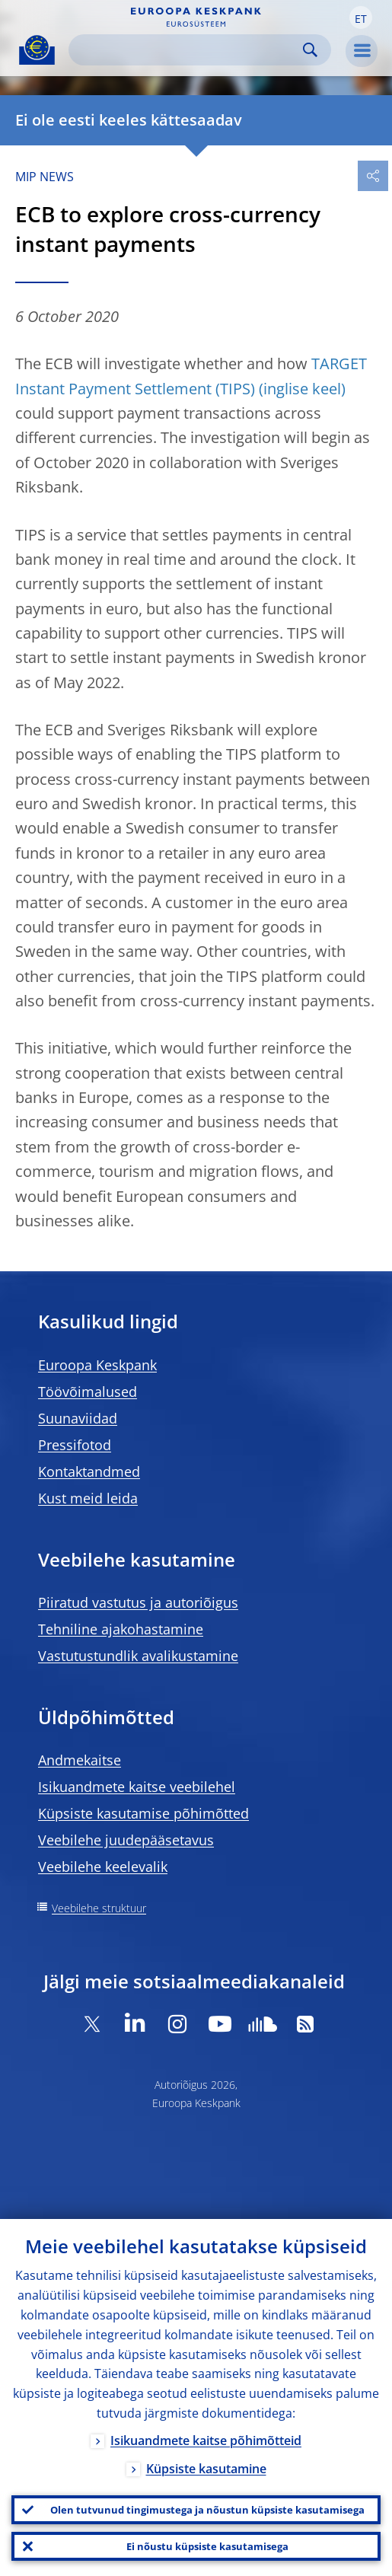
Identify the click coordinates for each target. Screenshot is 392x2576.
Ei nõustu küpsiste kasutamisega (207, 2546)
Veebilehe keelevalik (102, 1866)
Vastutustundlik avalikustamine (138, 1656)
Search (310, 50)
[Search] (188, 50)
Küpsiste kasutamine (206, 2468)
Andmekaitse (79, 1760)
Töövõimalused (87, 1391)
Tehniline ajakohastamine (120, 1629)
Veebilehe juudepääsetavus (126, 1840)
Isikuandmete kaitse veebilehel (136, 1786)
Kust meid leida (88, 1498)
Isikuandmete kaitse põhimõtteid (205, 2440)
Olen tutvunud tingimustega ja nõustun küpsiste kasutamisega (207, 2510)
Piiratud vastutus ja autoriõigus (138, 1602)
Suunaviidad (77, 1418)
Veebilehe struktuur (99, 1908)
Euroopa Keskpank (97, 1365)
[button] (360, 17)
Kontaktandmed (89, 1471)
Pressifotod (74, 1445)
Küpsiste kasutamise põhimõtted (143, 1813)
